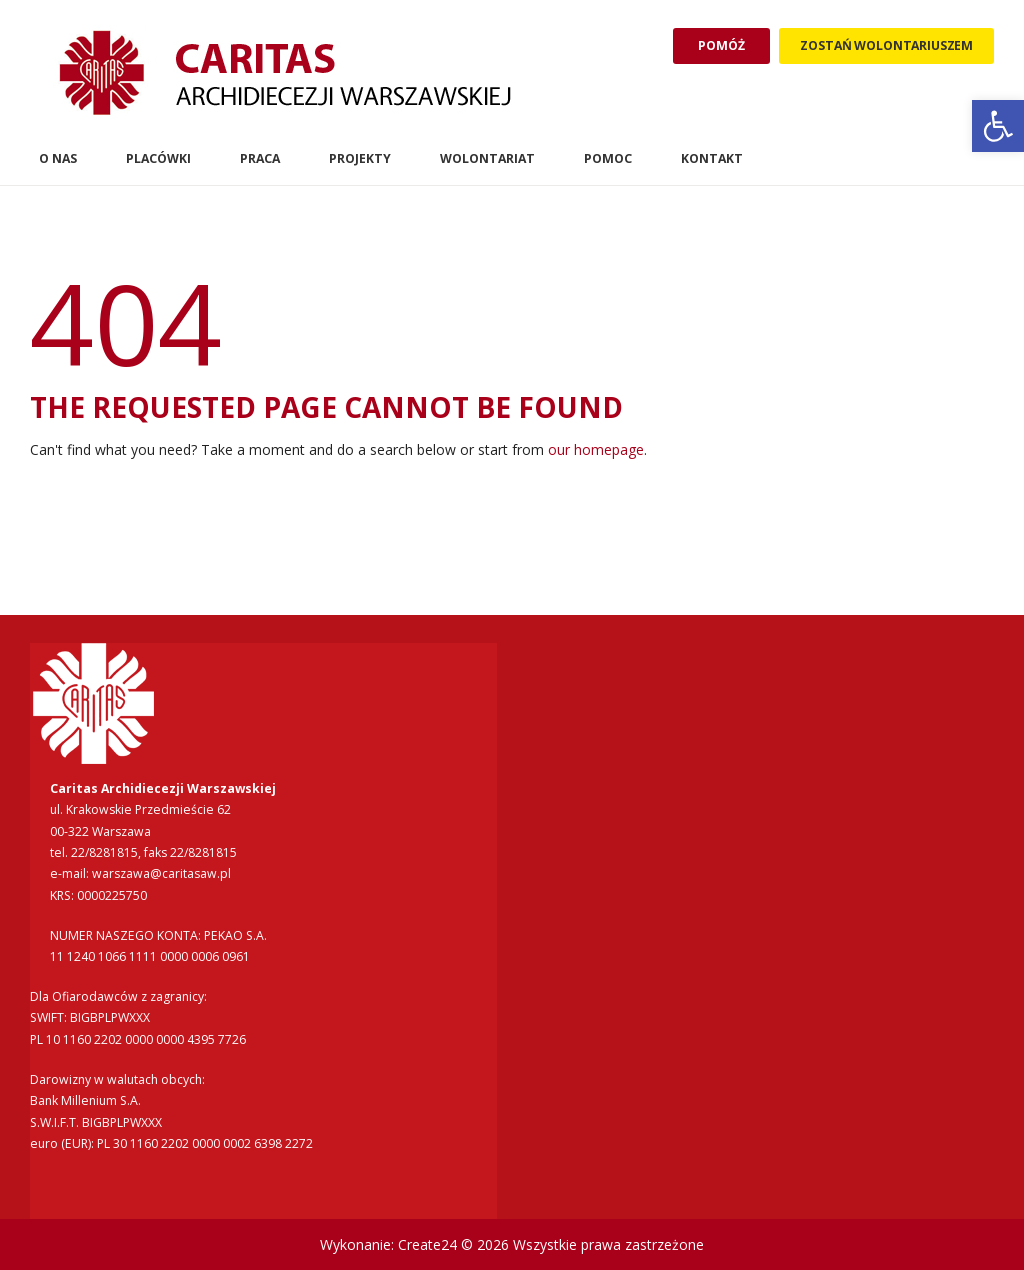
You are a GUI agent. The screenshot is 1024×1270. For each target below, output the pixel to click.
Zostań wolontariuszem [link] (886, 45)
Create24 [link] (427, 1244)
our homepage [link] (596, 449)
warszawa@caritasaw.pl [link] (161, 873)
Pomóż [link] (721, 45)
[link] (998, 126)
